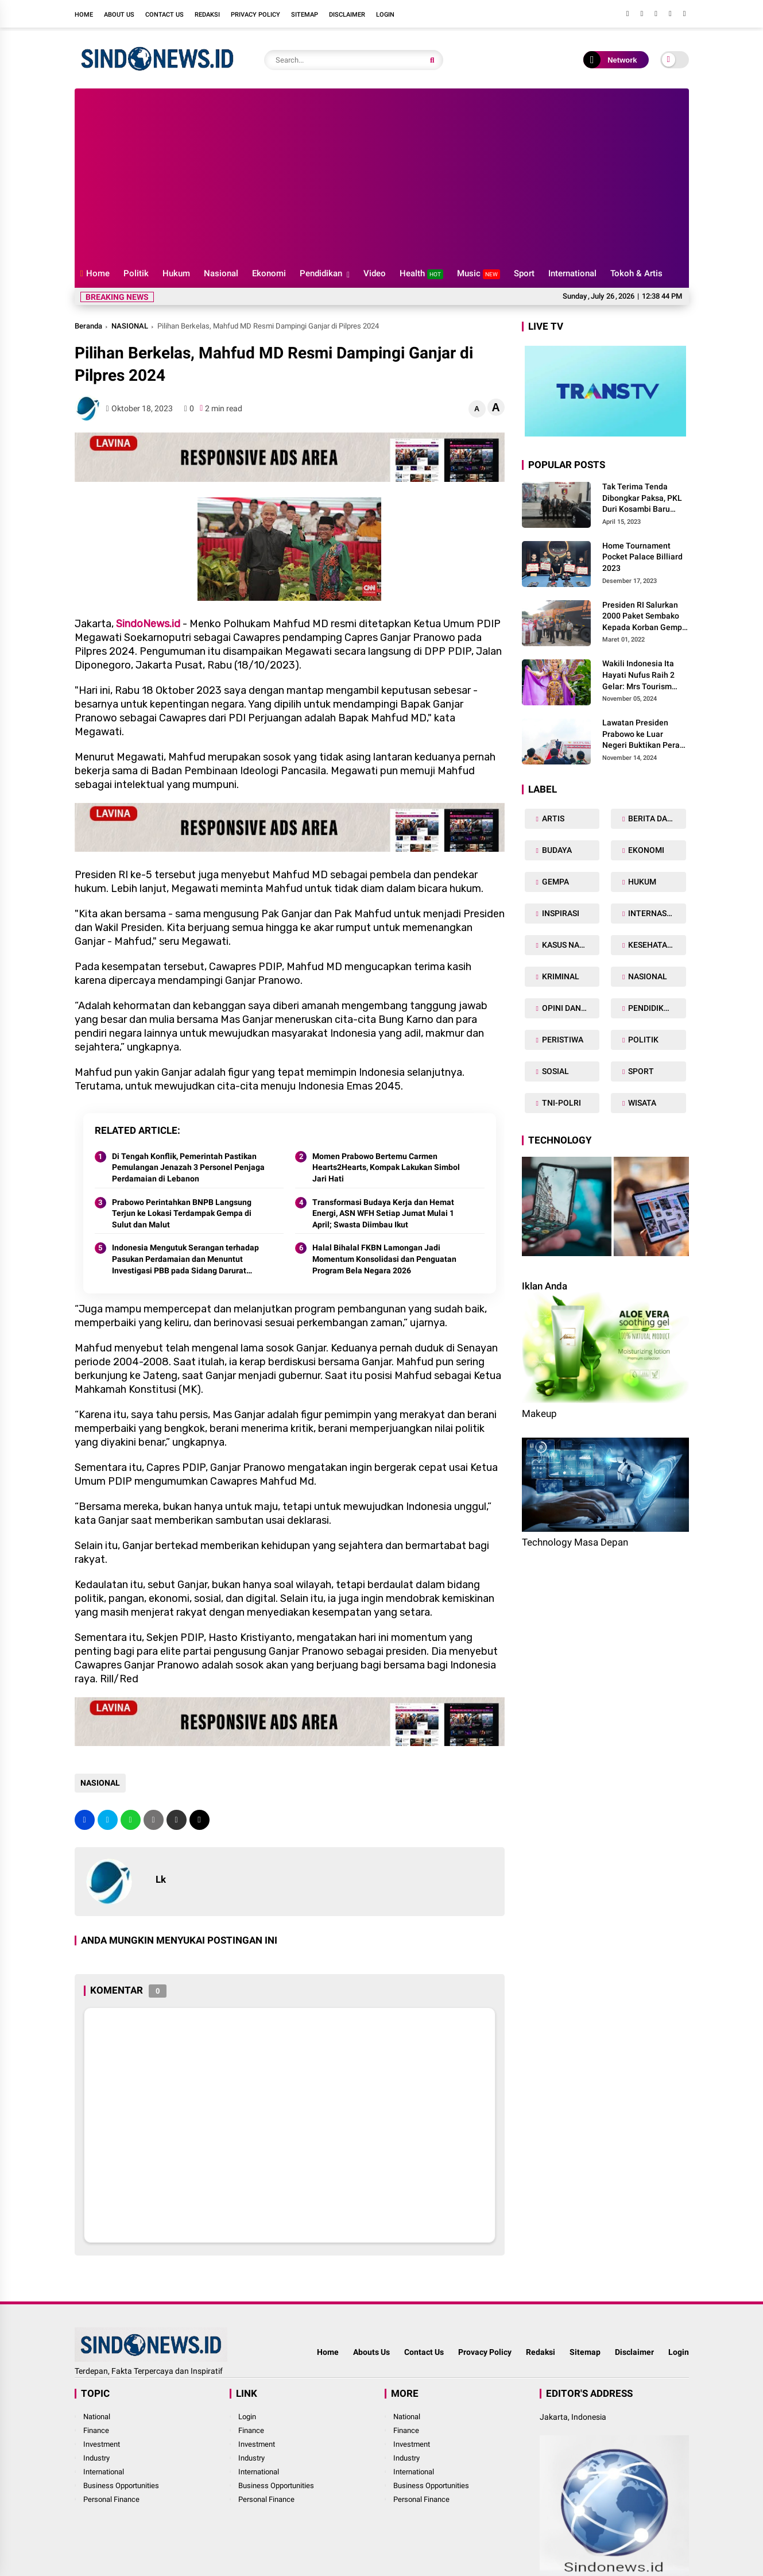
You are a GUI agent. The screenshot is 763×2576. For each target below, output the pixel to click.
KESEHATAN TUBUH (655, 944)
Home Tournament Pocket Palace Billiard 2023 (642, 557)
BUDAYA (556, 850)
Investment (101, 2444)
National (96, 2416)
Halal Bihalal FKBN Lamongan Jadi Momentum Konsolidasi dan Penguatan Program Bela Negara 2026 (384, 1259)
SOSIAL (554, 1071)
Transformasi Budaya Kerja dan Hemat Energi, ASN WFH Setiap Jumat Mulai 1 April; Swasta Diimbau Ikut (383, 1213)
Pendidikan (321, 273)
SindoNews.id (148, 623)
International (572, 273)
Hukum (176, 273)
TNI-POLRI (560, 1102)
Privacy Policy (255, 14)
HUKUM (641, 881)
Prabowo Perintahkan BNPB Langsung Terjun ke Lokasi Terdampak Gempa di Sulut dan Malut (181, 1213)
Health (421, 273)
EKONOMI (645, 850)
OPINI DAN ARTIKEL (569, 1008)
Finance (96, 2430)
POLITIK (642, 1039)
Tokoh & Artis (636, 273)
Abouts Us (371, 2352)
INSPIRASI (559, 913)
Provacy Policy (485, 2352)
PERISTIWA (561, 1039)
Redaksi (207, 14)
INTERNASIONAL (655, 913)
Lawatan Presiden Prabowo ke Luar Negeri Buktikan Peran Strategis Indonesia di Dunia (643, 734)
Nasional (221, 273)
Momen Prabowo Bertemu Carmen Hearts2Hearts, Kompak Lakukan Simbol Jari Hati (386, 1167)
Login (385, 14)
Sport (524, 273)
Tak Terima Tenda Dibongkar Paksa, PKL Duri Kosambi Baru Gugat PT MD (642, 498)
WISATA (641, 1102)
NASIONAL (129, 326)
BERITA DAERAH (655, 818)
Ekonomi (269, 273)
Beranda (88, 326)
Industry (96, 2458)
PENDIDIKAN (650, 1008)
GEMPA (554, 881)
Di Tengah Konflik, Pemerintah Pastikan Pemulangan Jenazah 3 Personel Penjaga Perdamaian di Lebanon (188, 1167)
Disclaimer (347, 14)
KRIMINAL (559, 976)
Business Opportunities (121, 2485)
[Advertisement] (382, 174)
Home (84, 14)
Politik (136, 273)
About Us (119, 14)
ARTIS (552, 818)
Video (374, 273)
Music (478, 273)
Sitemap (304, 14)
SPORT (640, 1071)
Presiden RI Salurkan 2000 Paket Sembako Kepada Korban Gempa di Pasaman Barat (644, 617)
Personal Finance (111, 2499)
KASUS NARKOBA (569, 944)
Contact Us (164, 14)
